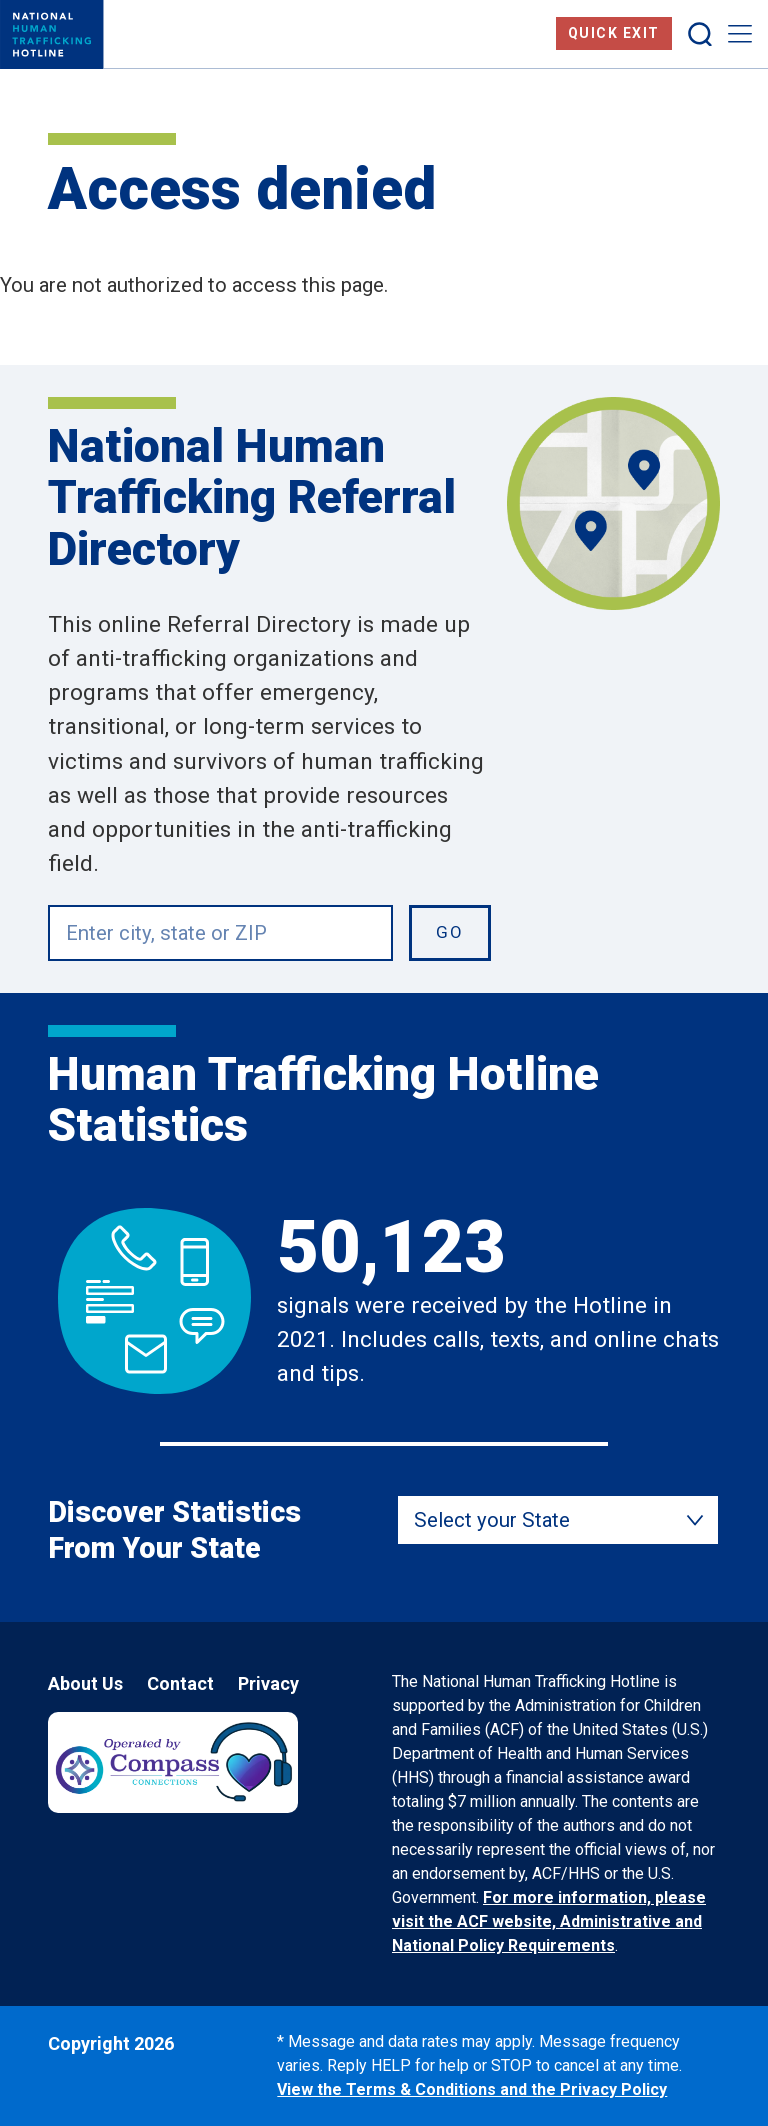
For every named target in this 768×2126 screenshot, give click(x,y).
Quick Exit (614, 33)
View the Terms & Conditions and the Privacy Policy (472, 2089)
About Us (85, 1683)
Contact (180, 1683)
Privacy (268, 1683)
